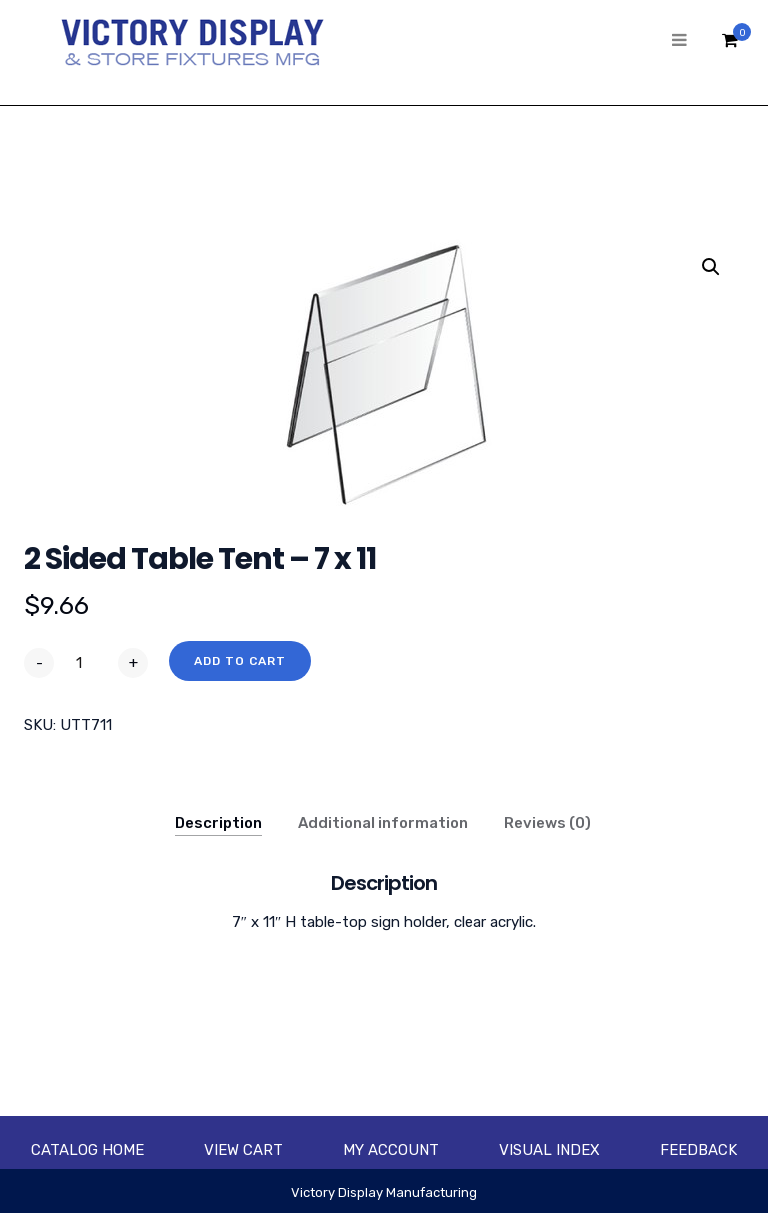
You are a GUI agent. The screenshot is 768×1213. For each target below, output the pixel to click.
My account (391, 1150)
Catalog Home (87, 1150)
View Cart (243, 1150)
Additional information (383, 823)
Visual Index (549, 1150)
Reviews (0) (547, 823)
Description (218, 823)
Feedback (698, 1150)
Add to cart (240, 661)
